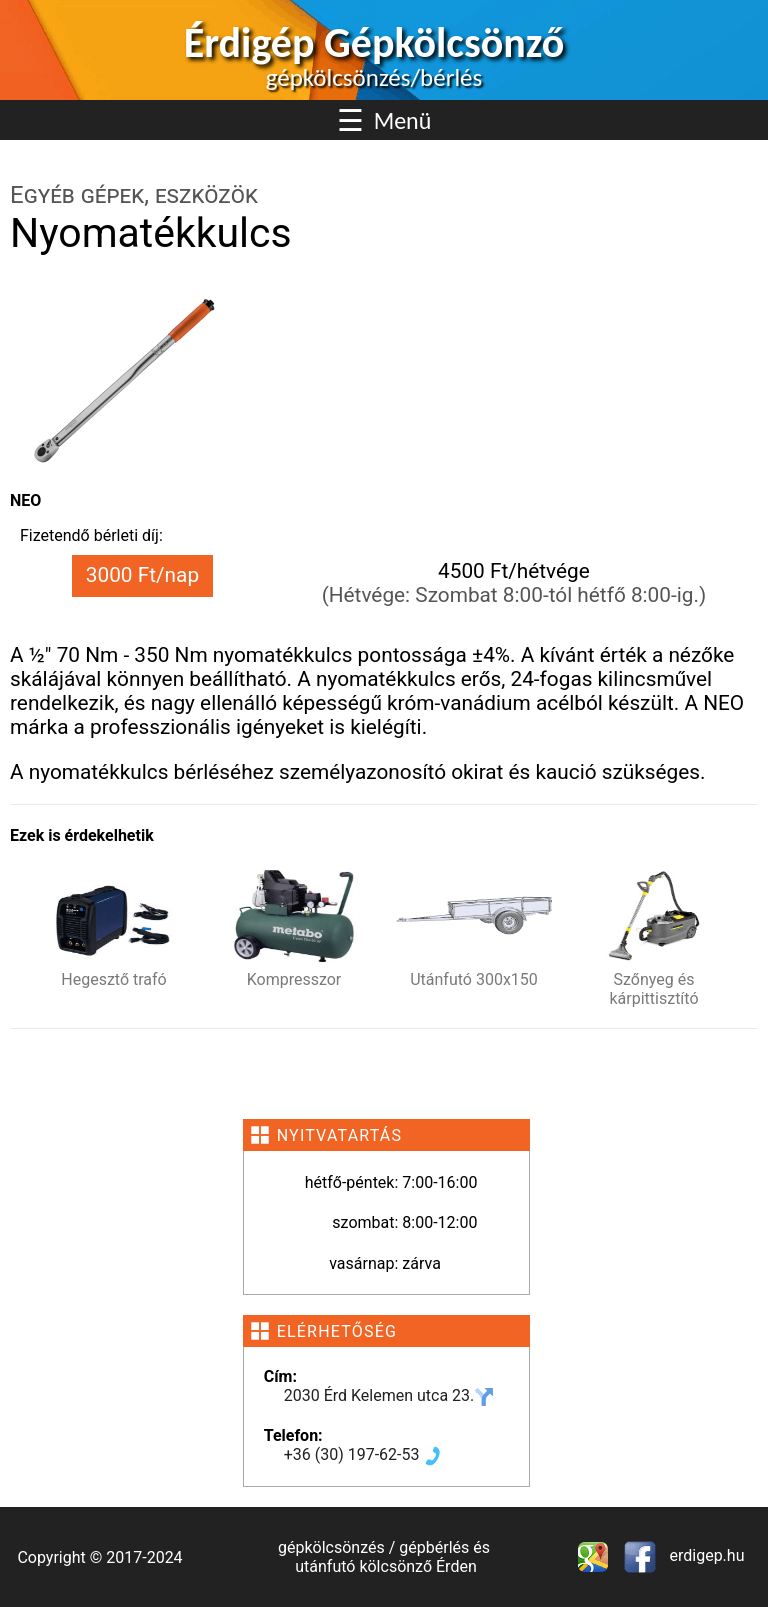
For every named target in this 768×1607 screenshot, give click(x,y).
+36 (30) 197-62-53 (364, 1454)
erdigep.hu (705, 1555)
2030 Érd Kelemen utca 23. (389, 1395)
